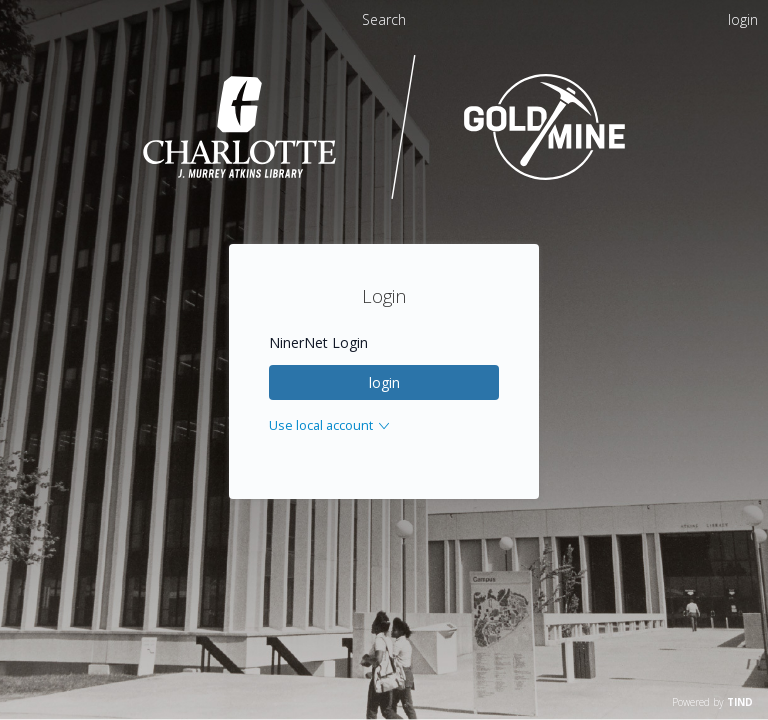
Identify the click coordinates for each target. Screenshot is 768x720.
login (384, 382)
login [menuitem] (743, 19)
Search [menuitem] (384, 19)
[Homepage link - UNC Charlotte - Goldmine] (384, 196)
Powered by (712, 702)
